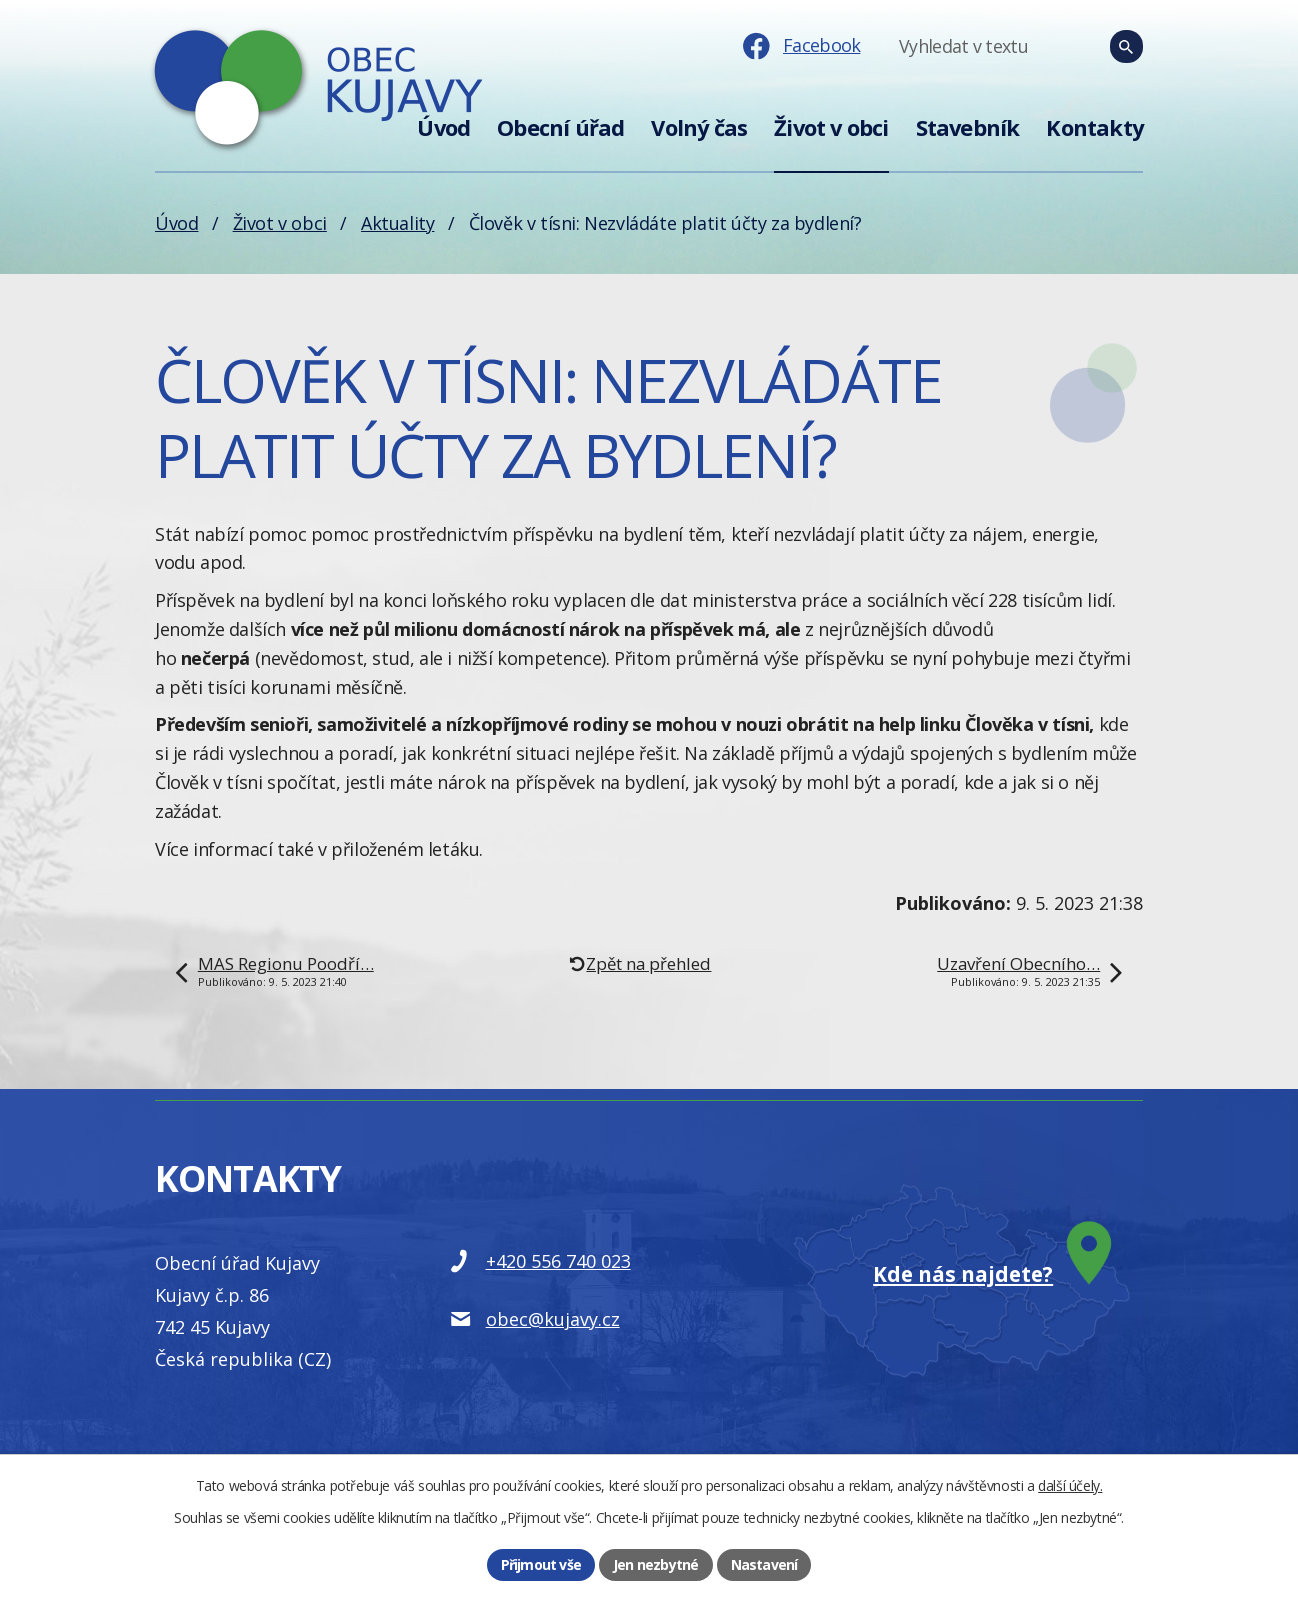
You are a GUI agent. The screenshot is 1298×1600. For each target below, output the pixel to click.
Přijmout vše (541, 1564)
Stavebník (968, 127)
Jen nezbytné (655, 1564)
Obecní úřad (560, 127)
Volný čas (699, 127)
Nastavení (764, 1564)
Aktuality (397, 223)
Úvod (443, 127)
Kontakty (1094, 127)
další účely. (1070, 1485)
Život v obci (831, 127)
